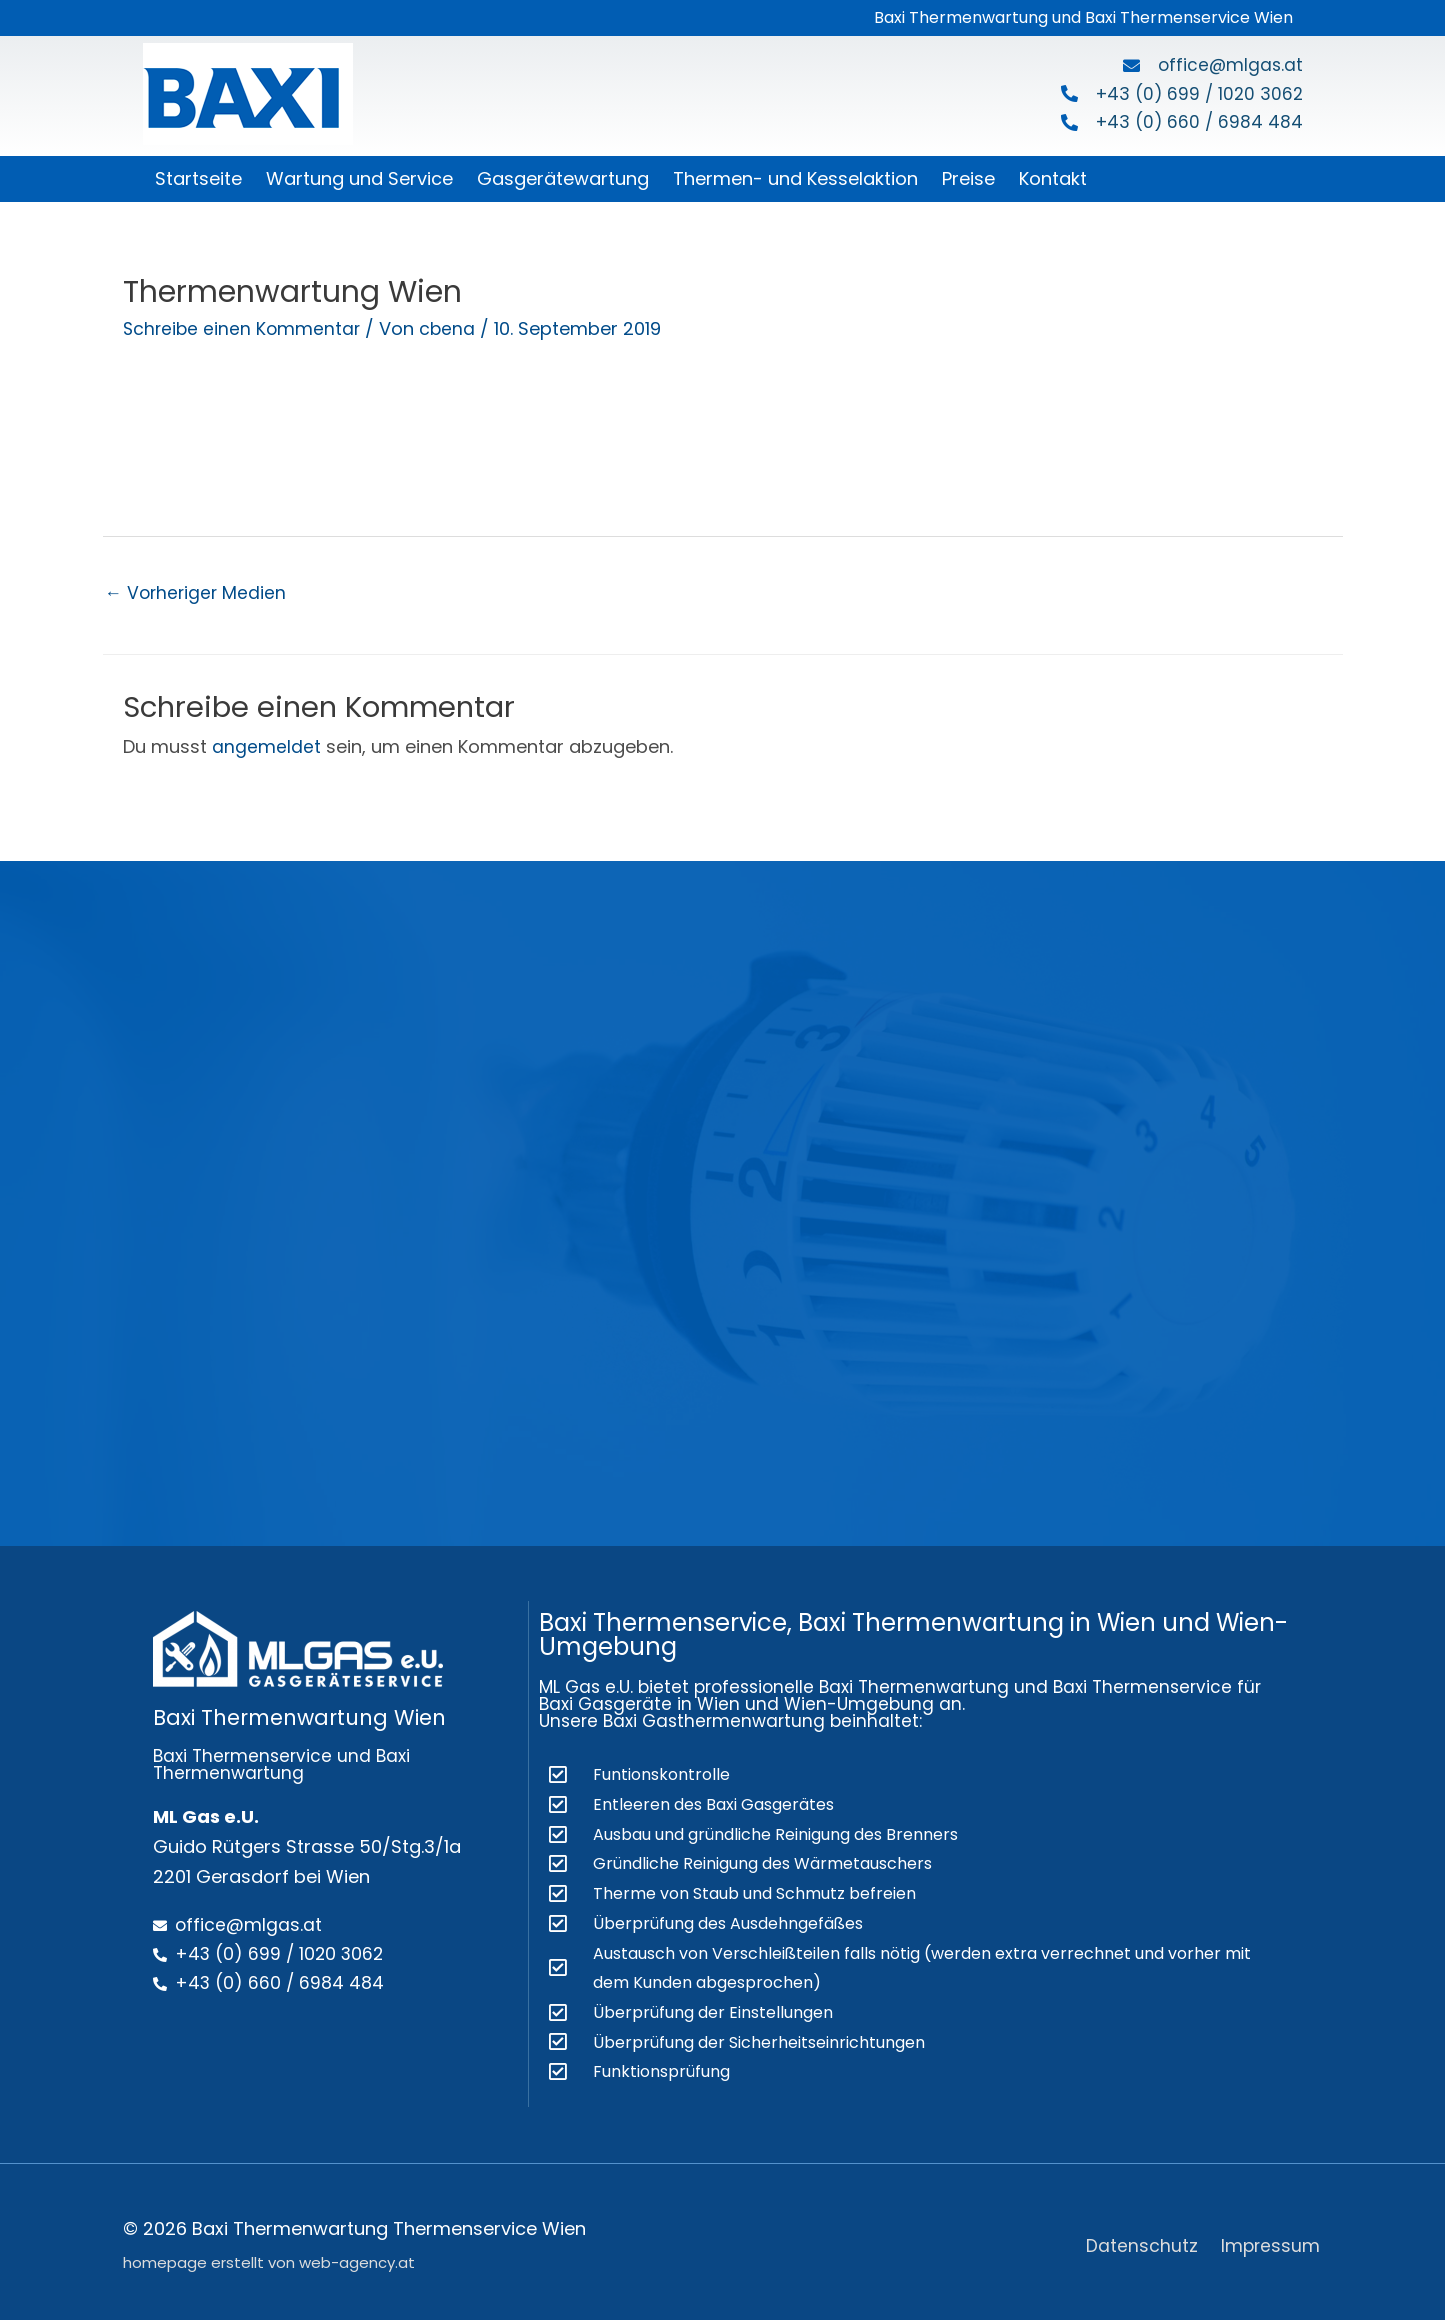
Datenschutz (1143, 2238)
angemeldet (266, 747)
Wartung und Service (359, 178)
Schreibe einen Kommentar (244, 328)
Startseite (198, 178)
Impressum (1272, 2238)
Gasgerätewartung (563, 178)
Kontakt (1053, 178)
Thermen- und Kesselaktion (795, 178)
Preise (968, 178)
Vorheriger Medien (198, 593)
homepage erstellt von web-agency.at (269, 2256)
